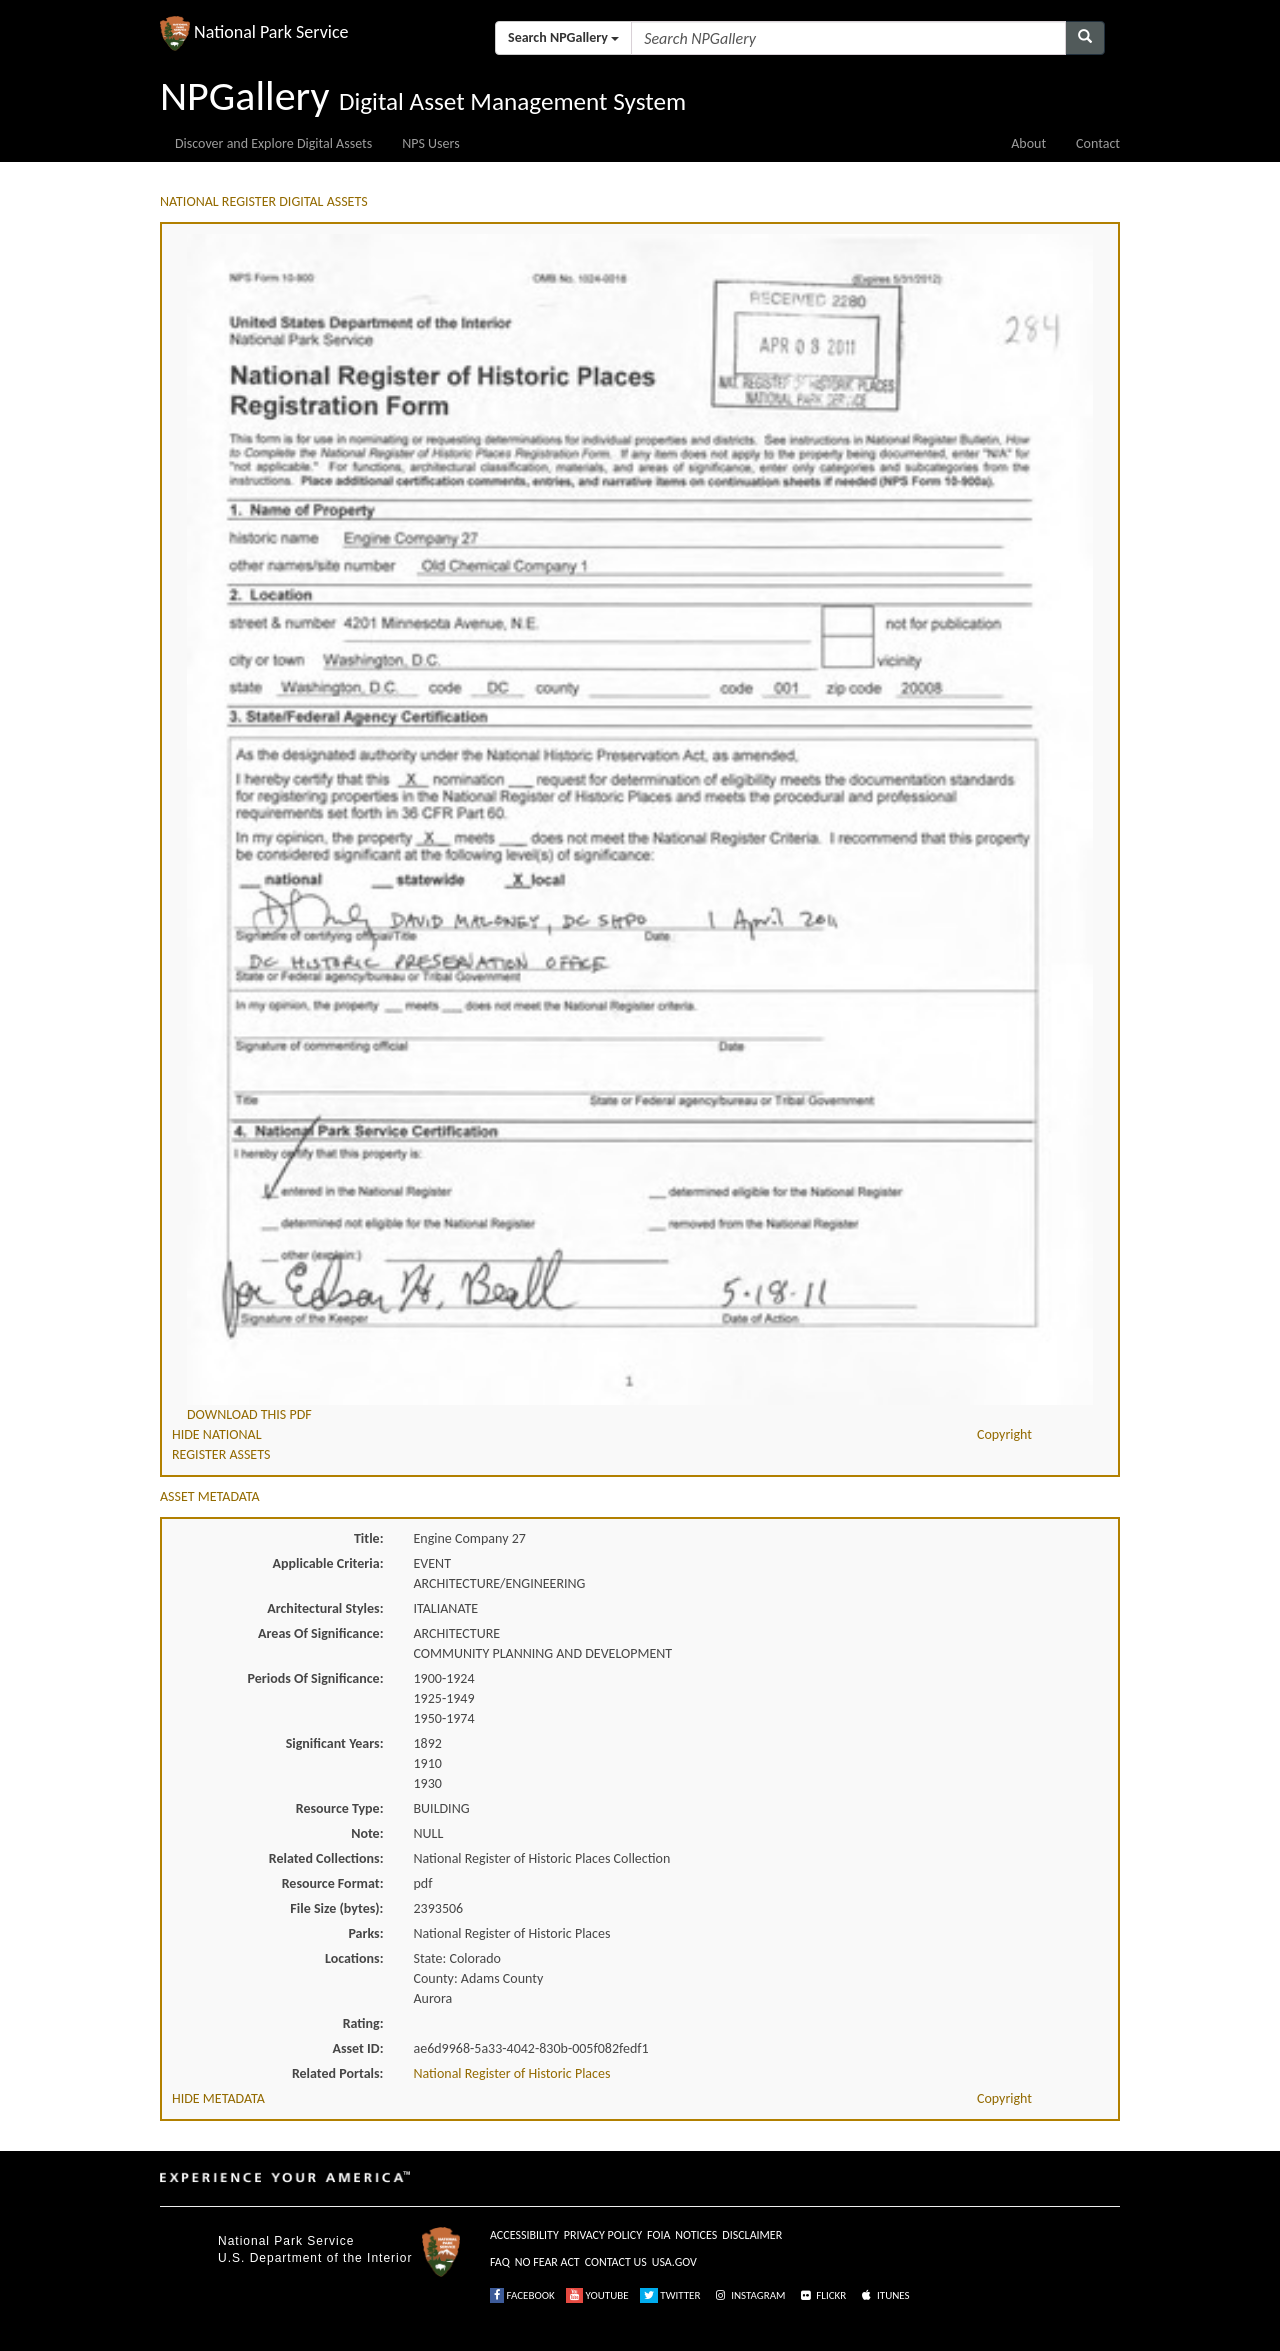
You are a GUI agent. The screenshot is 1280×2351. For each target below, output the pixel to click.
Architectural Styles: (325, 1608)
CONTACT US (616, 2262)
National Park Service (286, 2241)
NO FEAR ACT (547, 2262)
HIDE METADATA (218, 2098)
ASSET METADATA (210, 1496)
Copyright (1004, 1434)
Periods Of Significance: (316, 1678)
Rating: (363, 2023)
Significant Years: (335, 1743)
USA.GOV (674, 2262)
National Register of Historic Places (512, 2073)
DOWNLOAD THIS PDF (249, 1414)
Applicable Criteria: (328, 1563)
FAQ (500, 2262)
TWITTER (670, 2295)
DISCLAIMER (752, 2235)
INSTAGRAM (749, 2295)
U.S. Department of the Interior (315, 2258)
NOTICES (696, 2235)
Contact (1098, 143)
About (1028, 143)
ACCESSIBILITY (524, 2235)
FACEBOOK (522, 2295)
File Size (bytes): (336, 1908)
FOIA (658, 2235)
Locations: (354, 1958)
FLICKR (822, 2295)
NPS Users (430, 143)
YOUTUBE (597, 2295)
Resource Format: (333, 1883)
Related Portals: (338, 2073)
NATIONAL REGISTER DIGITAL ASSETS (264, 201)
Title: (369, 1538)
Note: (367, 1833)
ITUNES (884, 2295)
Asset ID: (357, 2048)
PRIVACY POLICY (603, 2235)
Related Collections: (326, 1858)
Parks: (365, 1933)
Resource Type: (340, 1808)
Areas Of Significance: (320, 1633)
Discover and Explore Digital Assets (273, 143)
